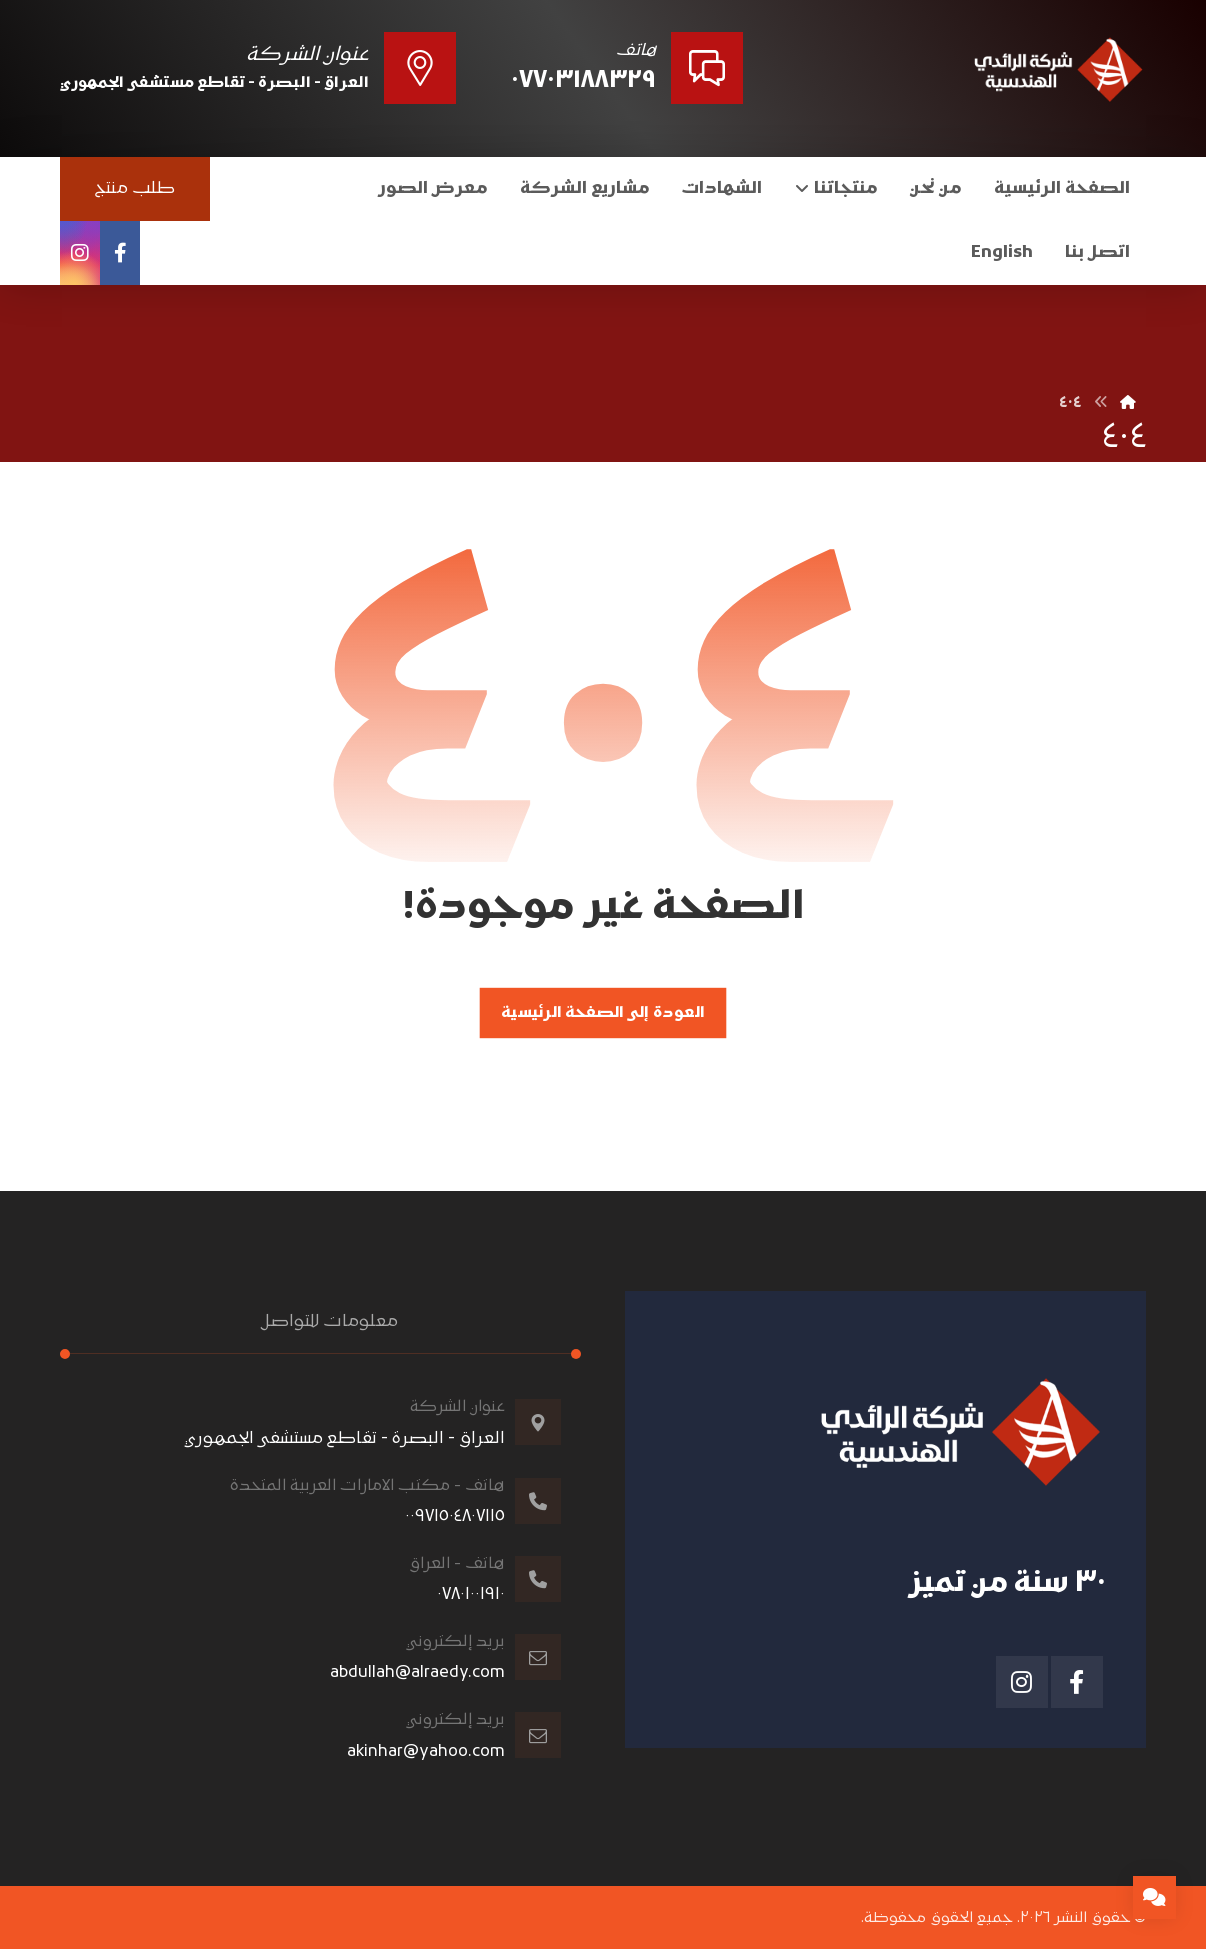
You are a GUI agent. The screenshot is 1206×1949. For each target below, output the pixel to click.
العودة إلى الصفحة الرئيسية (602, 1013)
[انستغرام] (80, 253)
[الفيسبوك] (120, 253)
